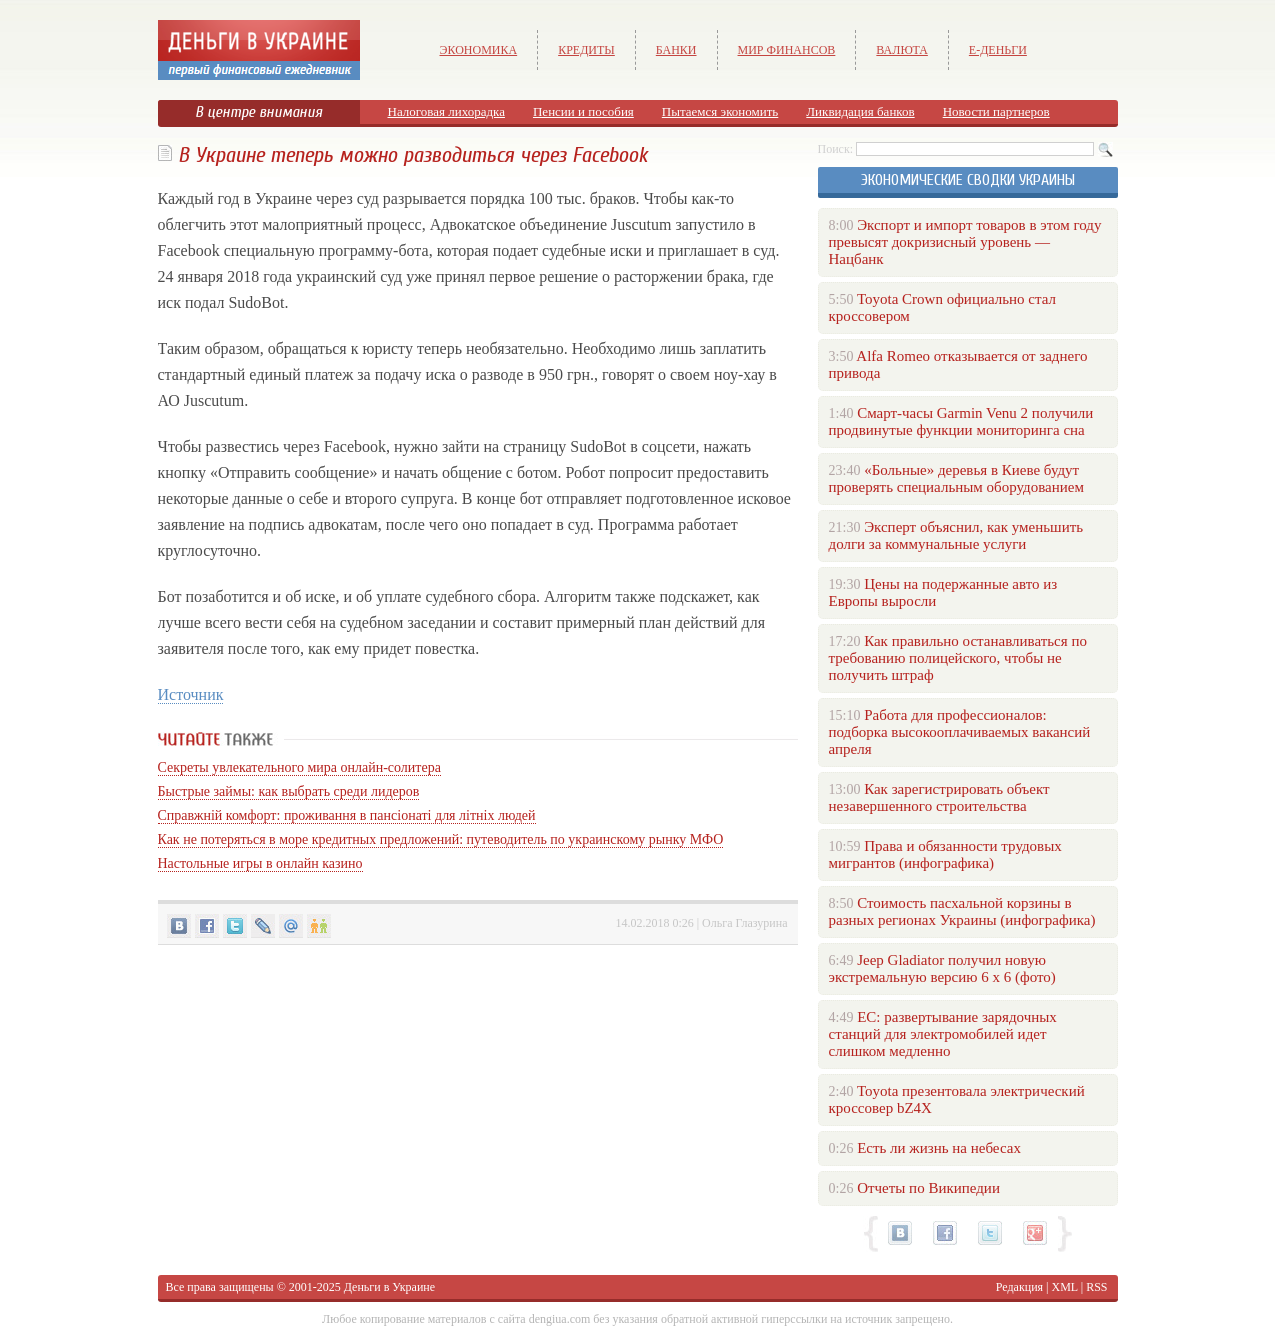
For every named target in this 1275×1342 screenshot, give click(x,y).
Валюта (902, 50)
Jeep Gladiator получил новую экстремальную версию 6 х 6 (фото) (942, 968)
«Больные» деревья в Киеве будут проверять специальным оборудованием (956, 478)
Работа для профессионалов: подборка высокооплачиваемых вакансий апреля (960, 732)
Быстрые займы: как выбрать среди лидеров (289, 791)
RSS (1096, 1287)
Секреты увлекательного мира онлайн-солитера (299, 767)
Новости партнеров (996, 111)
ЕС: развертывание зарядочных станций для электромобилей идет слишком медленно (943, 1034)
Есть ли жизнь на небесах (939, 1148)
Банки (676, 50)
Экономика (479, 50)
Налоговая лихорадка (446, 111)
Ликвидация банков (860, 111)
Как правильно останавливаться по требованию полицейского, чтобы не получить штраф (958, 658)
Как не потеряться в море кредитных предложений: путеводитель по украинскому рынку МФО (441, 839)
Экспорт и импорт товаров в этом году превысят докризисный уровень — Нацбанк (965, 242)
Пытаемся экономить (720, 111)
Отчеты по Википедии (928, 1188)
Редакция (1019, 1287)
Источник (191, 694)
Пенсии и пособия (583, 111)
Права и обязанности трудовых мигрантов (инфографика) (945, 854)
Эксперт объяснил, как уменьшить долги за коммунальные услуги (956, 535)
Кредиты (586, 50)
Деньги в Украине (389, 1287)
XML (1065, 1287)
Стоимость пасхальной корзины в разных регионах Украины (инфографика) (962, 911)
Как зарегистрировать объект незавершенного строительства (939, 797)
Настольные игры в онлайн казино (260, 863)
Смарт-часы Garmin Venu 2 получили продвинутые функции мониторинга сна (961, 421)
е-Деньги (998, 50)
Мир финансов (787, 50)
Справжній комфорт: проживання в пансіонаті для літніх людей (347, 815)
